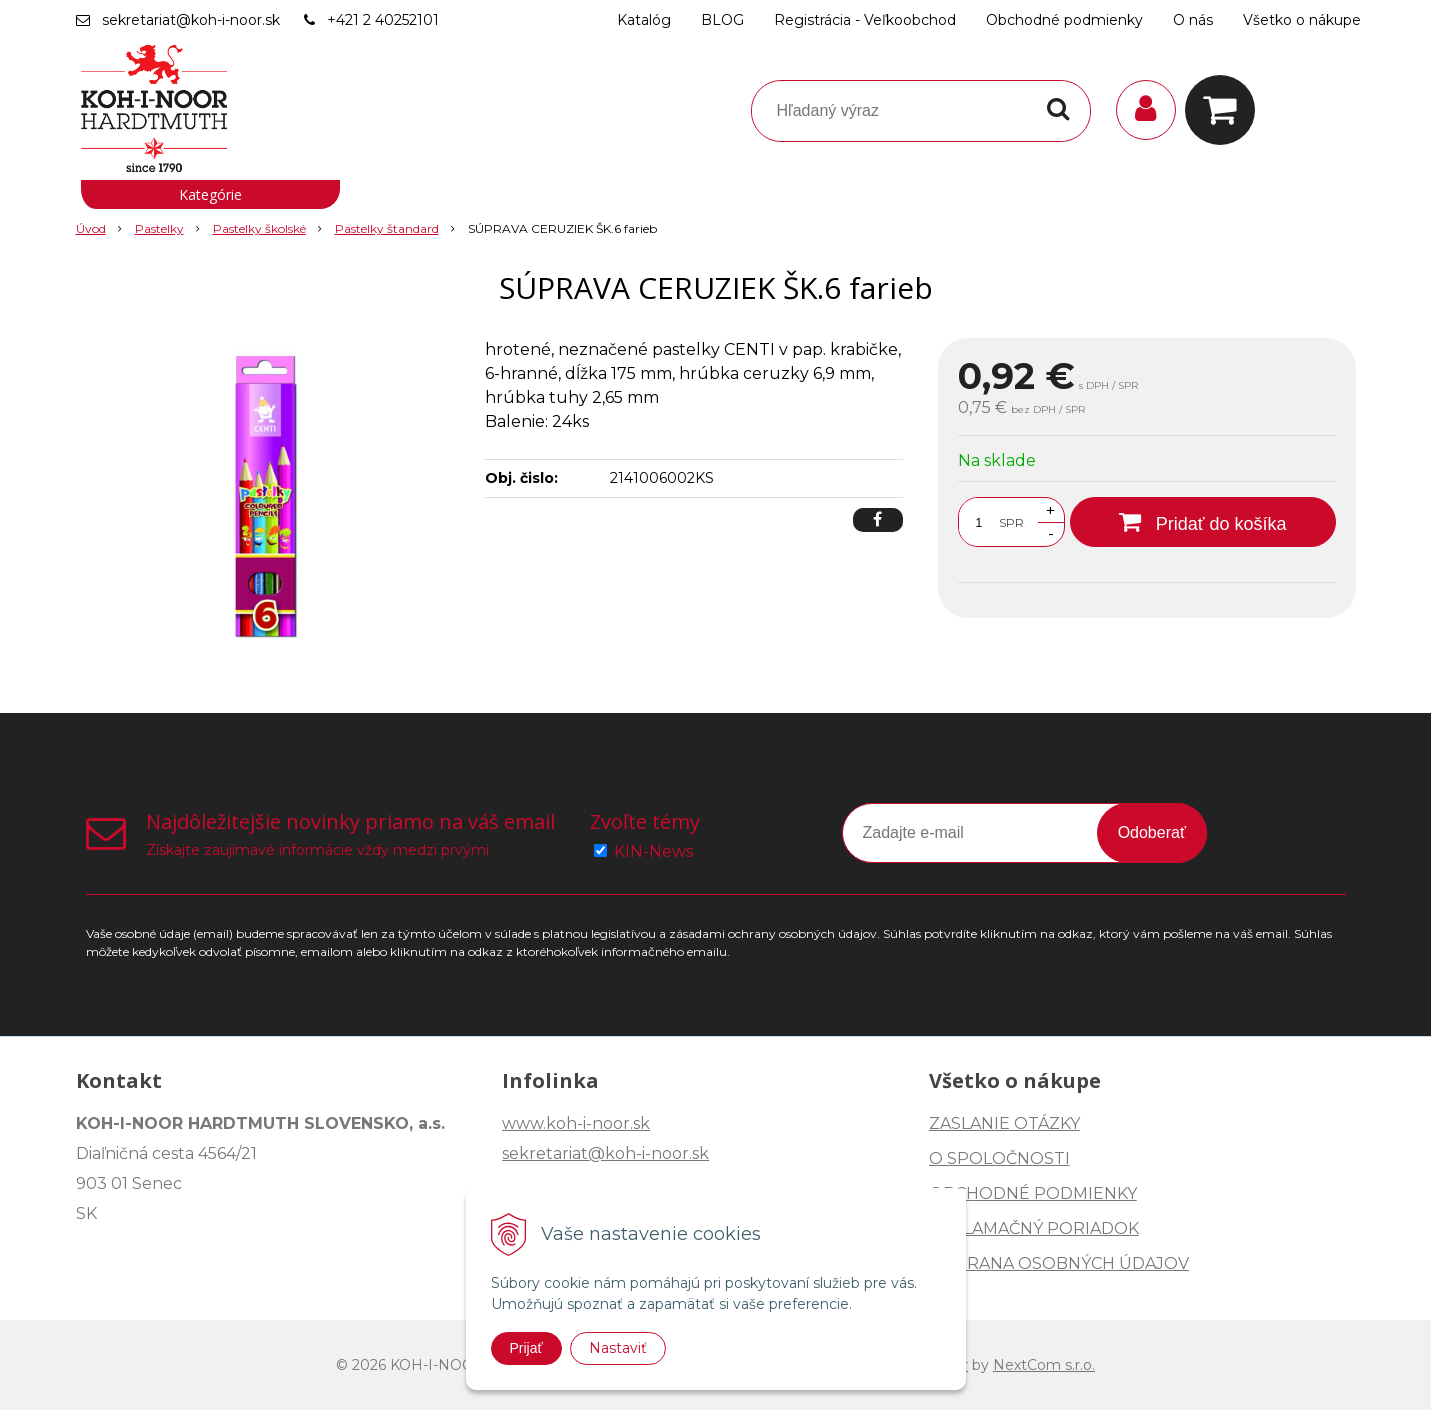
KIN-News (653, 851)
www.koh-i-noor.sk (576, 1123)
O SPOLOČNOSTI (999, 1158)
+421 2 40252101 (383, 20)
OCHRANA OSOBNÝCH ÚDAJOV (1059, 1263)
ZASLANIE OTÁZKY (1004, 1123)
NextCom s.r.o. (1044, 1365)
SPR (1011, 522)
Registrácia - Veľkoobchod (865, 20)
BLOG (722, 20)
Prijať (526, 1348)
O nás (1193, 20)
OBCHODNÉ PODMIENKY (1033, 1193)
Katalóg (644, 20)
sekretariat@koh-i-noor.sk (191, 20)
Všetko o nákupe (1302, 20)
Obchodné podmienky (1064, 20)
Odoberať (1152, 832)
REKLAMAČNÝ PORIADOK (1034, 1228)
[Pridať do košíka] (1203, 522)
